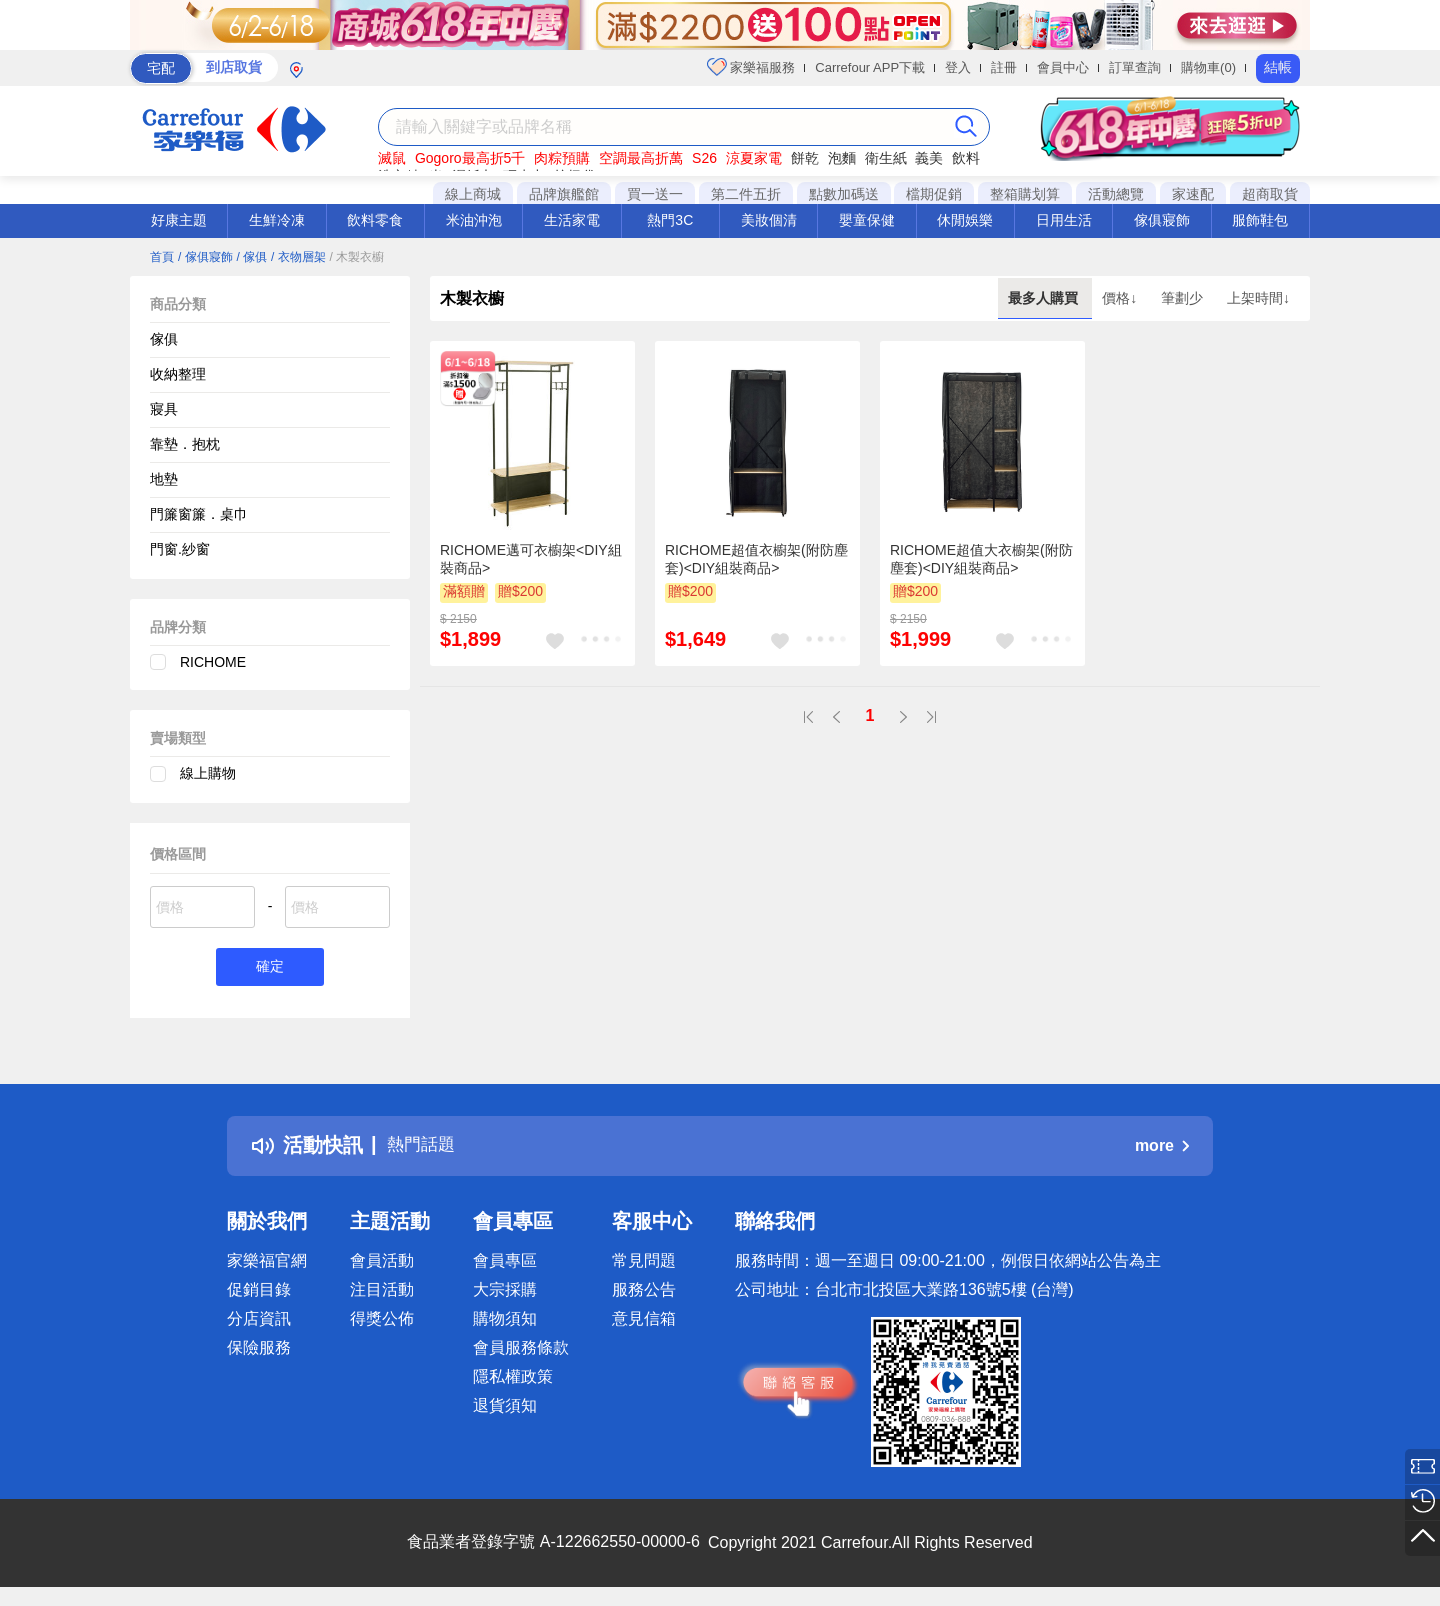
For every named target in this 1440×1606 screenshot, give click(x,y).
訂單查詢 (1135, 67)
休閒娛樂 (965, 220)
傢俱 (164, 339)
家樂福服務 (751, 67)
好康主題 (179, 220)
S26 (704, 158)
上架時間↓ (1258, 298)
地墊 (164, 479)
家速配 (1193, 194)
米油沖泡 (474, 220)
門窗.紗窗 (180, 549)
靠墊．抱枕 (185, 444)
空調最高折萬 (641, 158)
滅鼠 (392, 158)
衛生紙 (886, 158)
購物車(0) (1208, 67)
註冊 (1004, 67)
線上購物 (208, 773)
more (1162, 1148)
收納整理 (178, 374)
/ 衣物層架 (298, 257)
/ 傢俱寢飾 (205, 257)
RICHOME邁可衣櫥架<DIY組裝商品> (531, 559)
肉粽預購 (562, 158)
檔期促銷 (934, 194)
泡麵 (842, 158)
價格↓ (1121, 298)
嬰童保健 (867, 220)
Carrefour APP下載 (870, 67)
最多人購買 (1045, 298)
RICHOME (213, 662)
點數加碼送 (844, 194)
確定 (270, 968)
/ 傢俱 (251, 257)
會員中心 (1063, 67)
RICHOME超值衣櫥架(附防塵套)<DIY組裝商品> (756, 559)
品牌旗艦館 (564, 194)
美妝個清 (769, 220)
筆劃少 (1184, 298)
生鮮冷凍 (277, 220)
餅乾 (805, 158)
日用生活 (1064, 220)
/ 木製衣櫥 (357, 257)
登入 (958, 67)
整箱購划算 (1025, 194)
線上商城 (473, 194)
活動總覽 (1116, 194)
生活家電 (572, 220)
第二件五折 (746, 194)
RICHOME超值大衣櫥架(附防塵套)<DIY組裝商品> (981, 559)
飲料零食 (375, 220)
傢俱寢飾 (1162, 220)
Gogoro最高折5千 (470, 158)
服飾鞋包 (1260, 220)
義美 (929, 158)
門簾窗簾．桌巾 (199, 514)
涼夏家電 (754, 158)
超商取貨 (1270, 194)
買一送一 (655, 194)
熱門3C (670, 220)
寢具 (164, 409)
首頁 (162, 257)
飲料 (966, 158)
